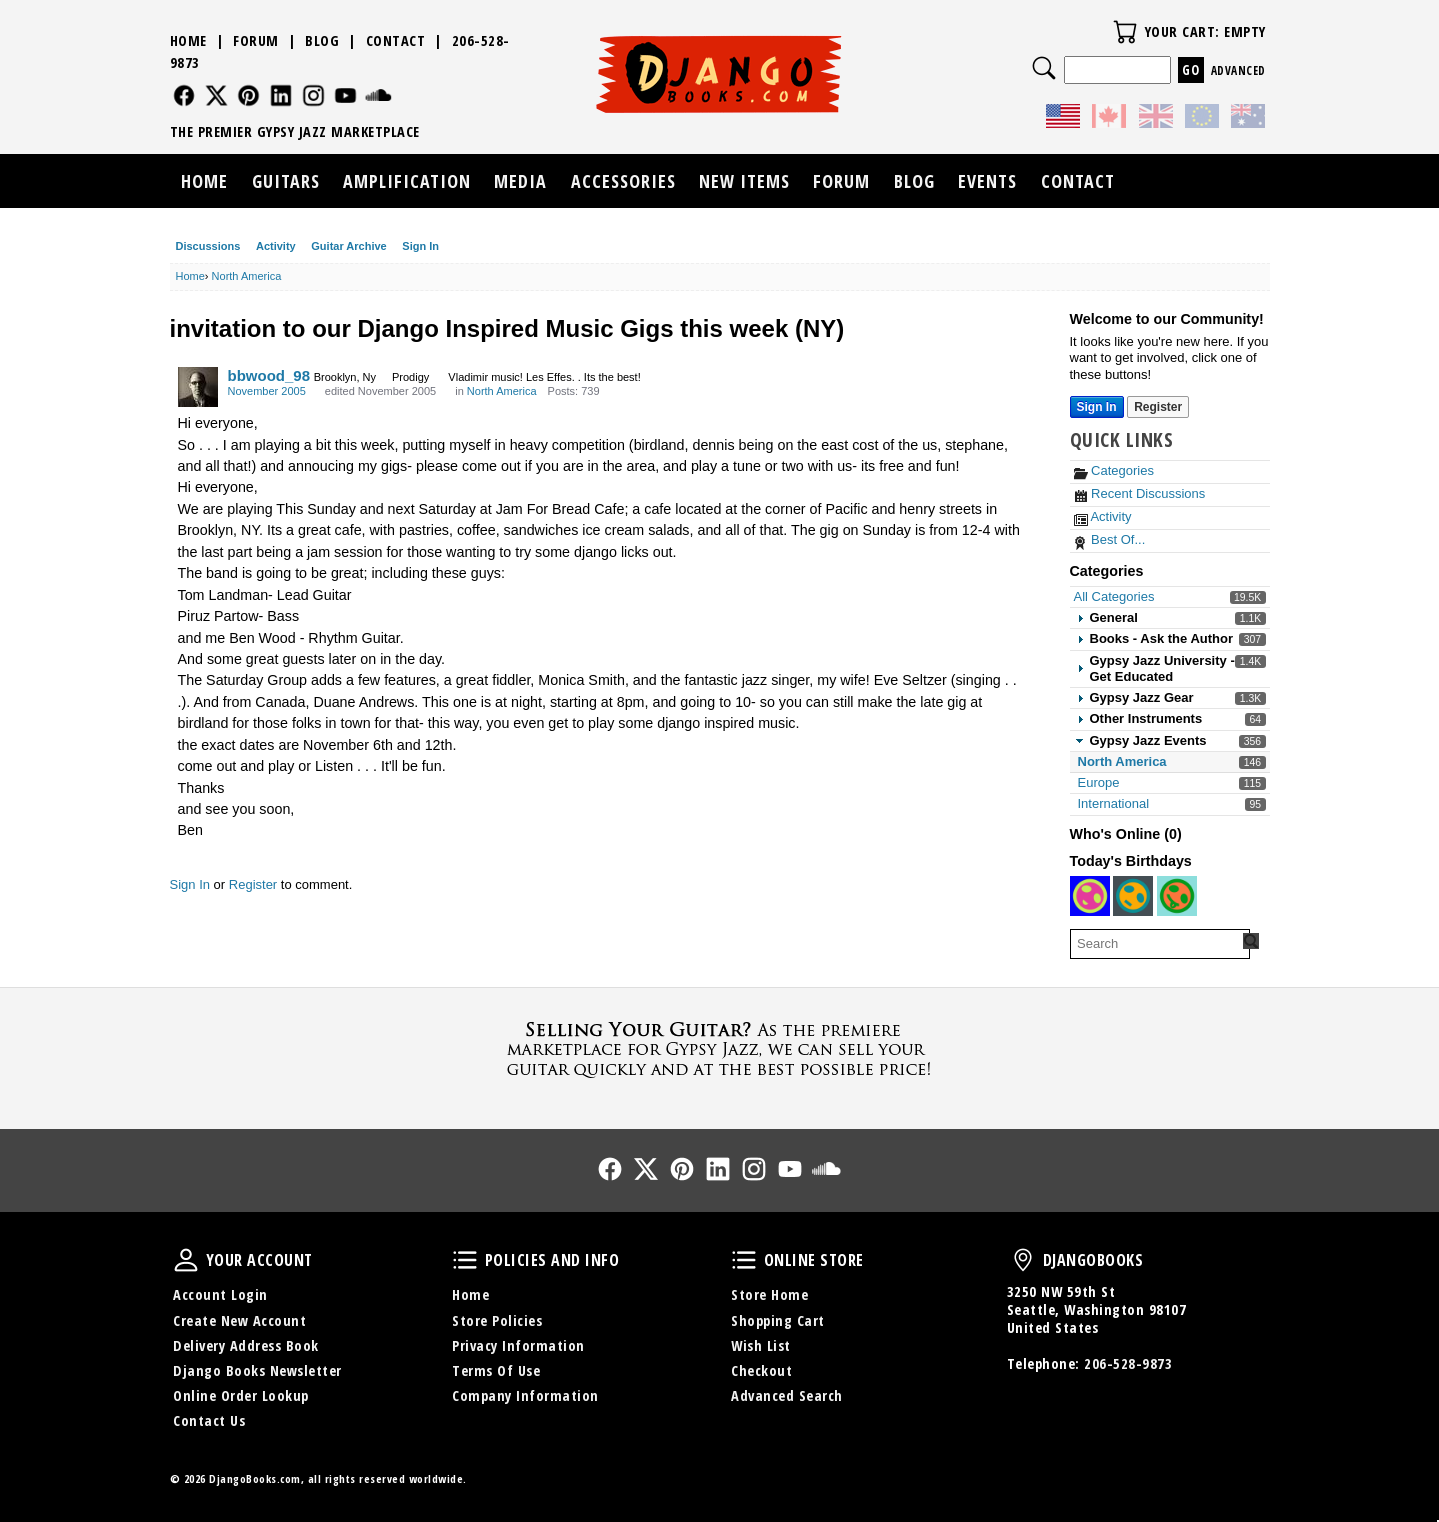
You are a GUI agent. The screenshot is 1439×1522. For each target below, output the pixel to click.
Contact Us (209, 1420)
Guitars (286, 181)
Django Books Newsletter (257, 1370)
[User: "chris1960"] (1090, 896)
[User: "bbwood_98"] (198, 387)
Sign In (420, 246)
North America (1122, 761)
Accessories (623, 181)
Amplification (407, 181)
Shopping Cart (778, 1320)
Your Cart (1125, 32)
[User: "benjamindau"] (1177, 896)
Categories (1114, 470)
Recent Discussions (1140, 493)
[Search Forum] (1251, 941)
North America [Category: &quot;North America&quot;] (502, 391)
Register (253, 884)
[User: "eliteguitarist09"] (1133, 896)
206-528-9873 (1128, 1363)
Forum (256, 40)
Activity (276, 246)
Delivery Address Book (246, 1345)
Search (1044, 68)
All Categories (1114, 596)
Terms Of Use (496, 1370)
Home (188, 40)
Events (987, 181)
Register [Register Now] (1158, 407)
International (1114, 803)
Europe (1099, 782)
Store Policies (497, 1320)
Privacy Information (518, 1345)
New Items (744, 181)
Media (520, 181)
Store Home (769, 1294)
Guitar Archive (348, 246)
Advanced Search (787, 1395)
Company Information (525, 1395)
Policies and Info (465, 1260)
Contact (396, 40)
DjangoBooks (1023, 1260)
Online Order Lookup (241, 1395)
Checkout (761, 1370)
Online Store (744, 1260)
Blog (322, 40)
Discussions (208, 246)
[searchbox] (1160, 944)
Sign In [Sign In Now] (1097, 407)
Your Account (186, 1260)
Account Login (220, 1294)
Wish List (761, 1345)
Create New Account (239, 1320)
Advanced (1238, 70)
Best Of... (1110, 539)
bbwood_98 (269, 375)
